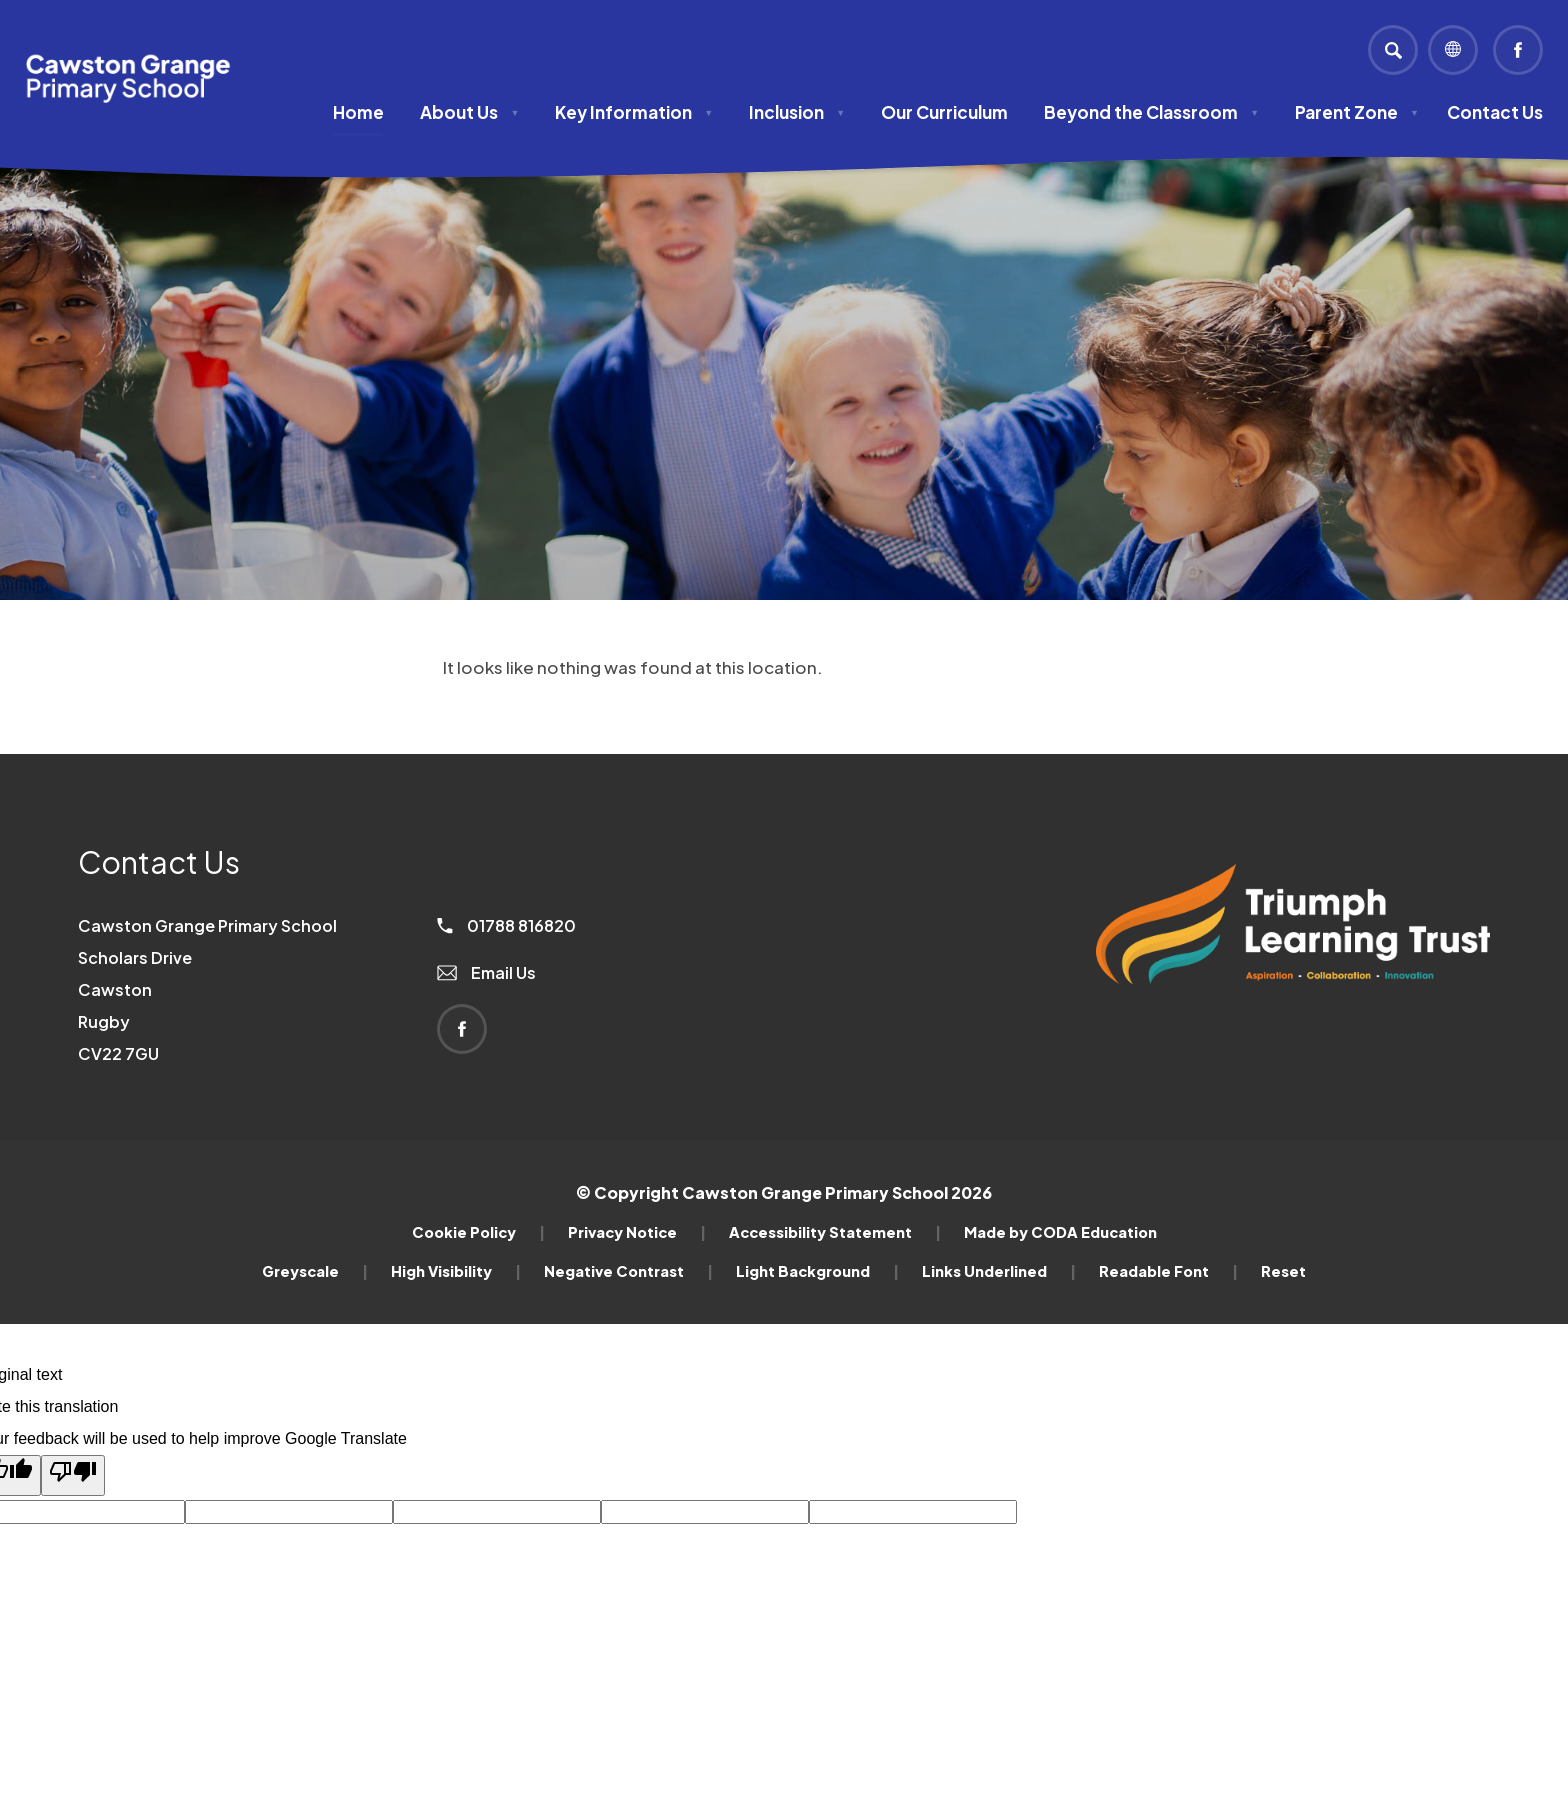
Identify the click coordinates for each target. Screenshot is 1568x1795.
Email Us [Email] (486, 972)
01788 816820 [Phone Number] (506, 925)
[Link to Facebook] (1518, 50)
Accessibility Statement (835, 1232)
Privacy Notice (637, 1232)
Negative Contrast (628, 1271)
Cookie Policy (478, 1232)
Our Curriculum (944, 112)
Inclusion (797, 112)
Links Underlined (999, 1271)
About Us (469, 112)
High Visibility (456, 1271)
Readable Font (1168, 1271)
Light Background (817, 1271)
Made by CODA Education (1060, 1232)
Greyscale (315, 1271)
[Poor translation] (73, 1475)
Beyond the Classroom (1151, 112)
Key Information (634, 112)
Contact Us (1495, 112)
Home (358, 112)
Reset (1283, 1271)
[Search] (1393, 50)
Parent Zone (1357, 112)
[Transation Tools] (1453, 50)
